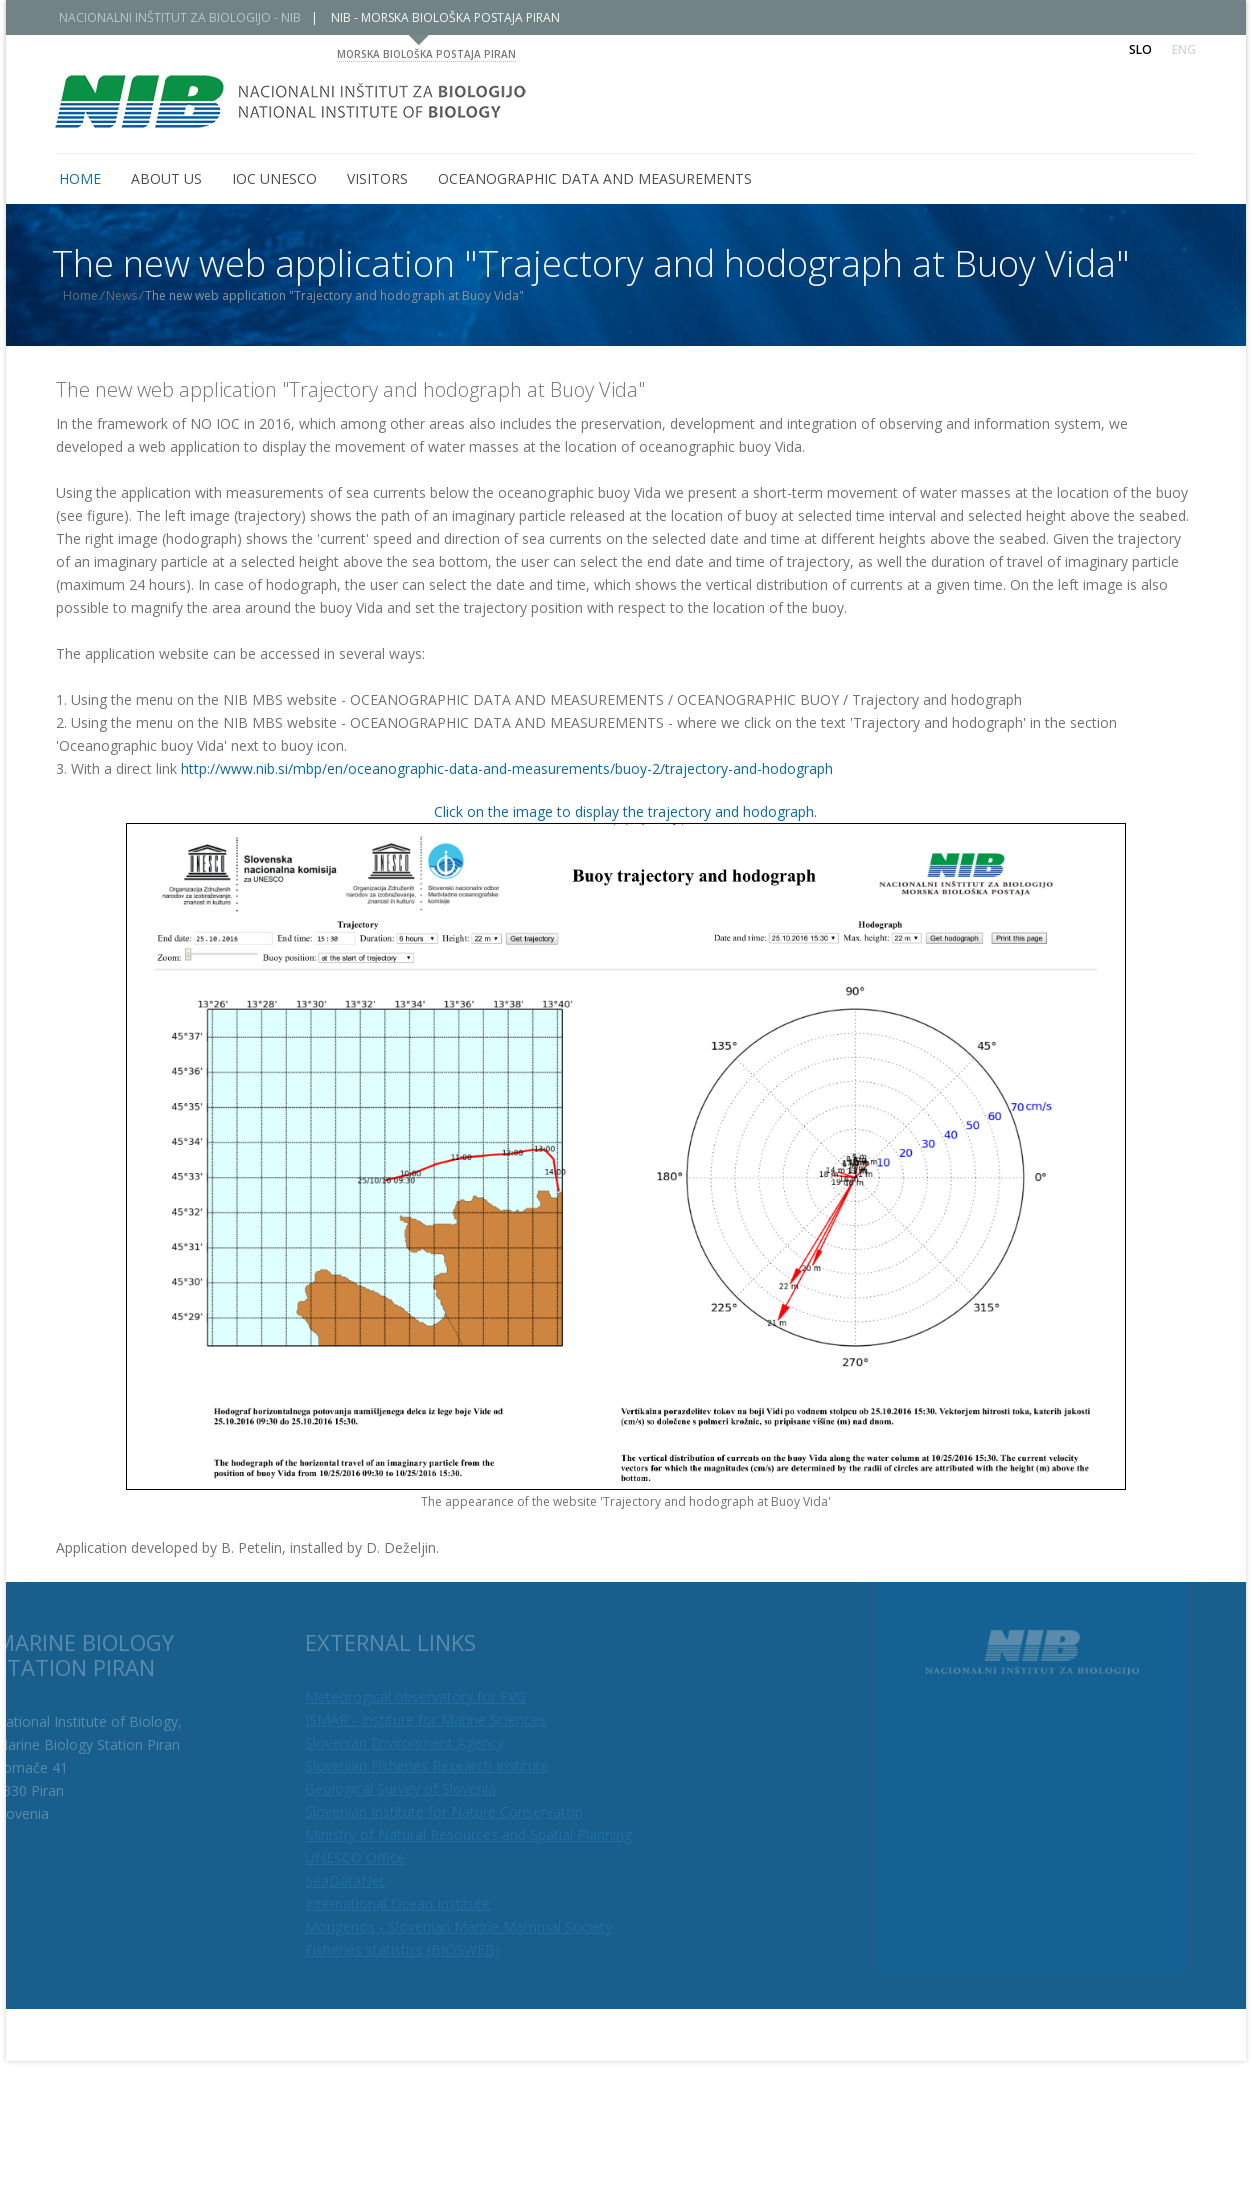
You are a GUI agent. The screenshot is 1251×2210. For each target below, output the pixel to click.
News (135, 295)
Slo (1140, 49)
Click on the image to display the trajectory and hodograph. (625, 811)
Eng (1184, 49)
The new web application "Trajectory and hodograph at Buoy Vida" (350, 389)
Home (94, 295)
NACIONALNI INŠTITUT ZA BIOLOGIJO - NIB (194, 17)
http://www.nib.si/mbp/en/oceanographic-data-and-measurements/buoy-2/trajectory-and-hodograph (507, 768)
